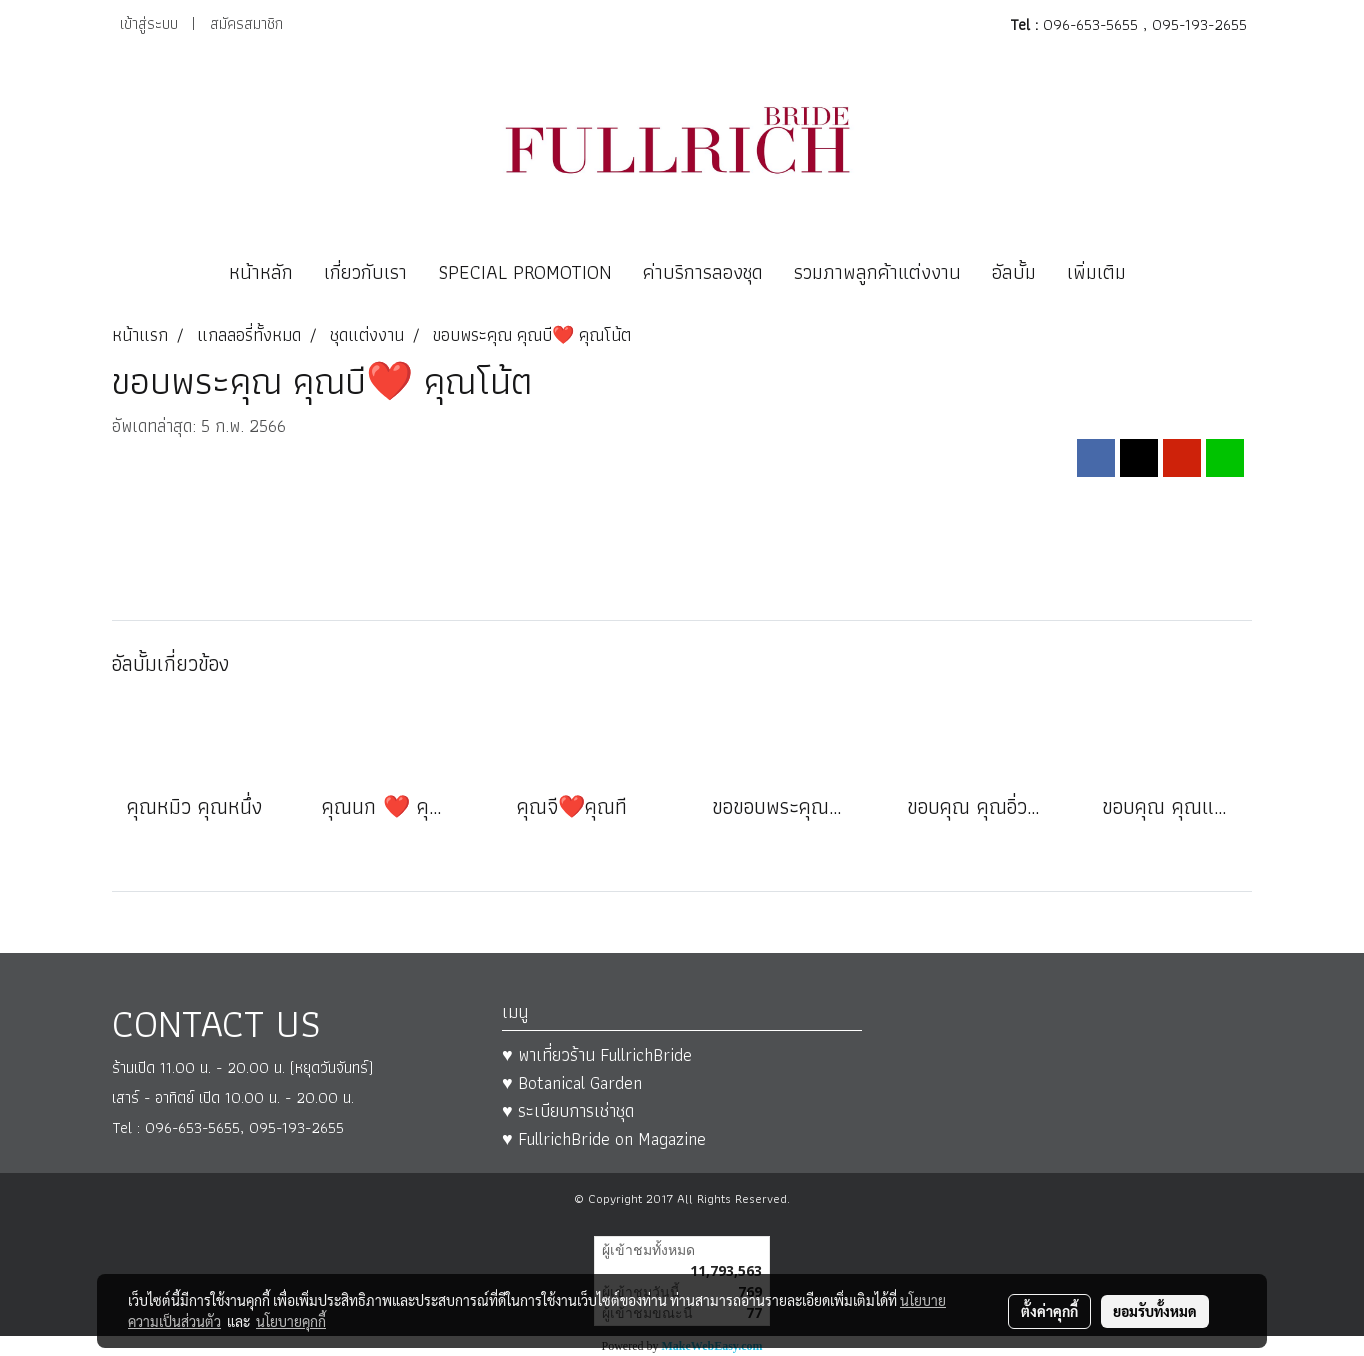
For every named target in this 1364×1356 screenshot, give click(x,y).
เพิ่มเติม (1096, 272)
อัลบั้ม (1014, 272)
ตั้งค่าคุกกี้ (1049, 1311)
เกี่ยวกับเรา (365, 272)
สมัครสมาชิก (246, 23)
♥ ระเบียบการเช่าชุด (568, 1110)
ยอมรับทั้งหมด (1155, 1311)
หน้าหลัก (261, 272)
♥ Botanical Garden (572, 1082)
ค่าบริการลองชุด (703, 272)
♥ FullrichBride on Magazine (604, 1138)
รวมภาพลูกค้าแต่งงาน (877, 272)
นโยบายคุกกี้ (291, 1321)
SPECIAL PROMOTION (525, 272)
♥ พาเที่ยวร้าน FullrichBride (597, 1054)
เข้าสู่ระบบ (149, 23)
